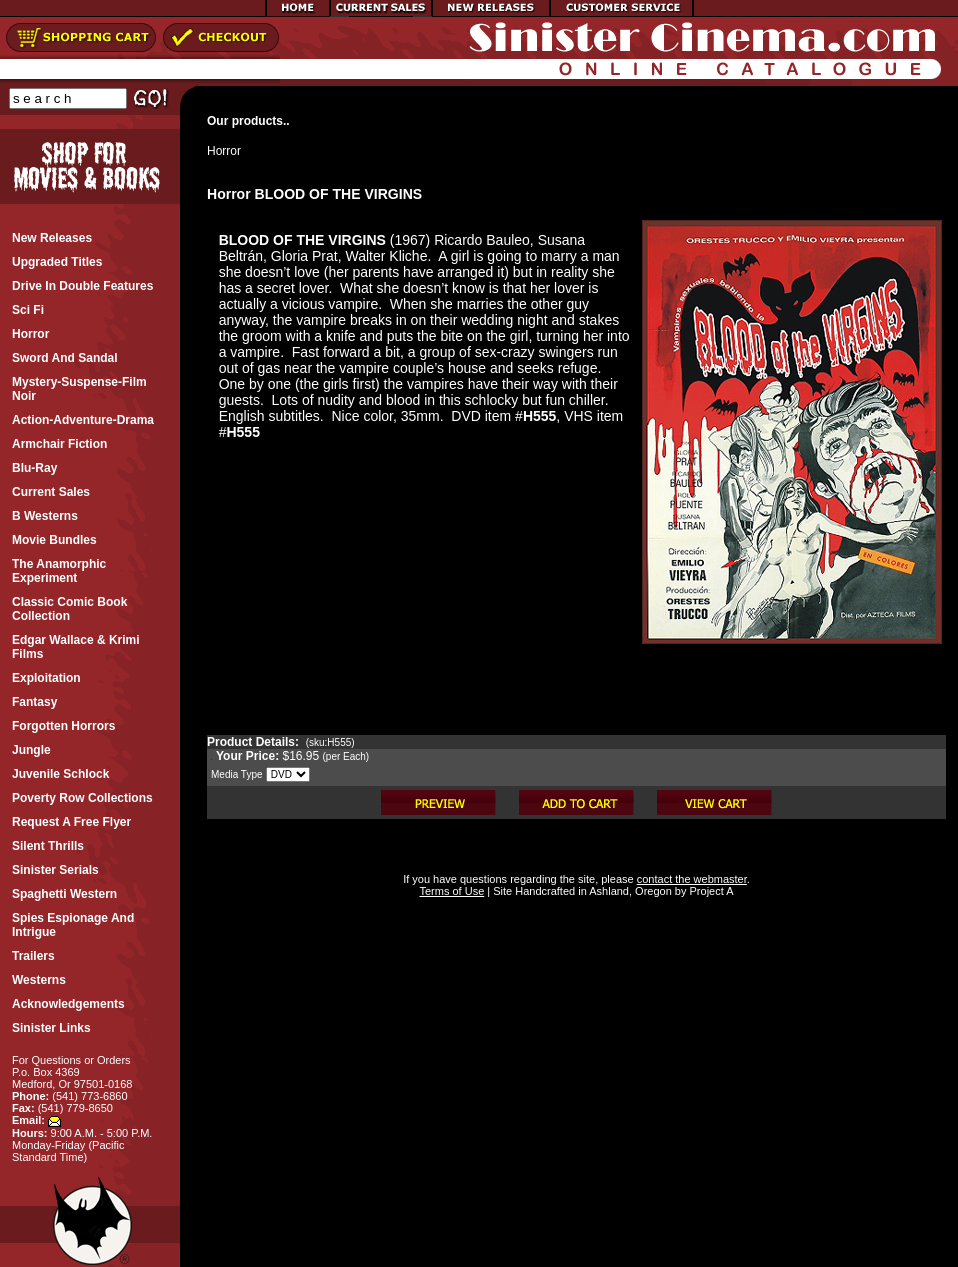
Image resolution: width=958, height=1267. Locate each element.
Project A (709, 891)
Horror (224, 151)
